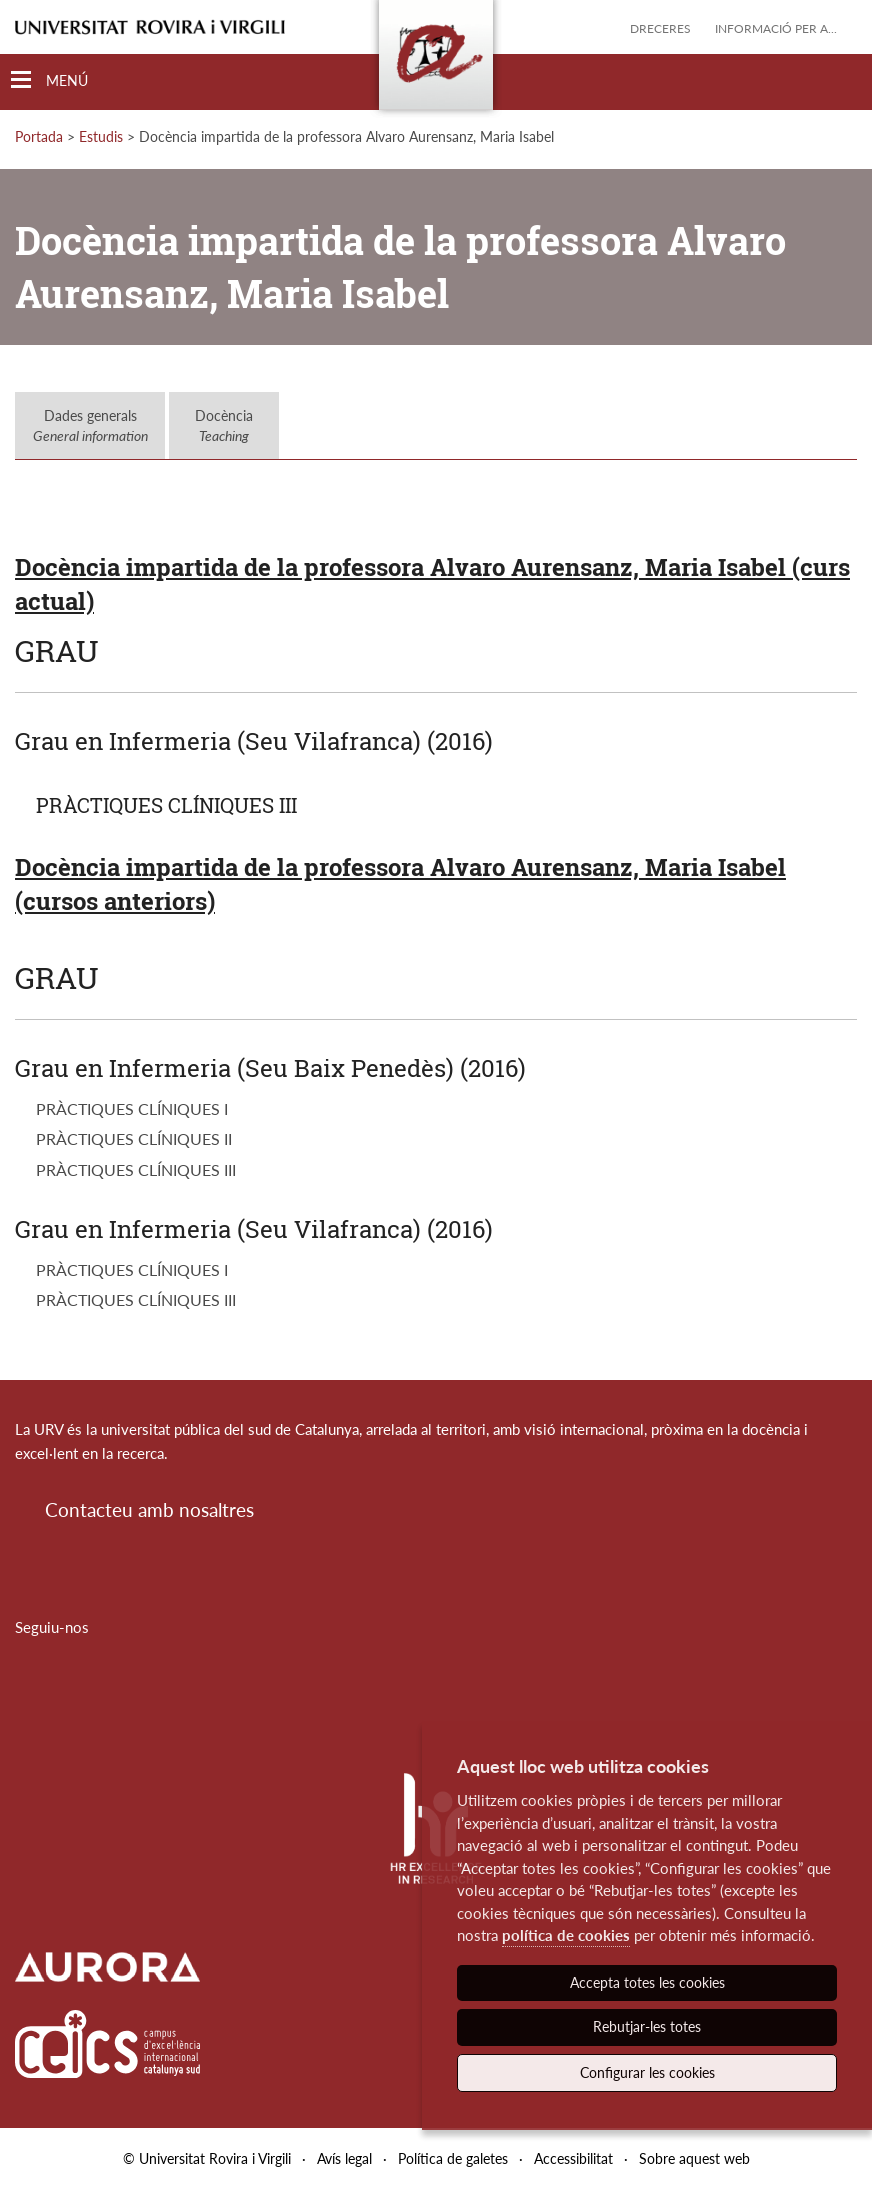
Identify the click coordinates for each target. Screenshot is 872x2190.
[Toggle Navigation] (49, 80)
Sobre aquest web (694, 2158)
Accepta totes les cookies (647, 1982)
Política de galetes (453, 2158)
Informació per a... (776, 28)
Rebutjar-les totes (647, 2026)
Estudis (101, 136)
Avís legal (344, 2158)
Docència (224, 425)
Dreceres (660, 28)
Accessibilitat (573, 2158)
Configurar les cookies (647, 2072)
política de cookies (566, 1935)
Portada (39, 136)
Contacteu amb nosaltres (149, 1509)
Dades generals (90, 425)
